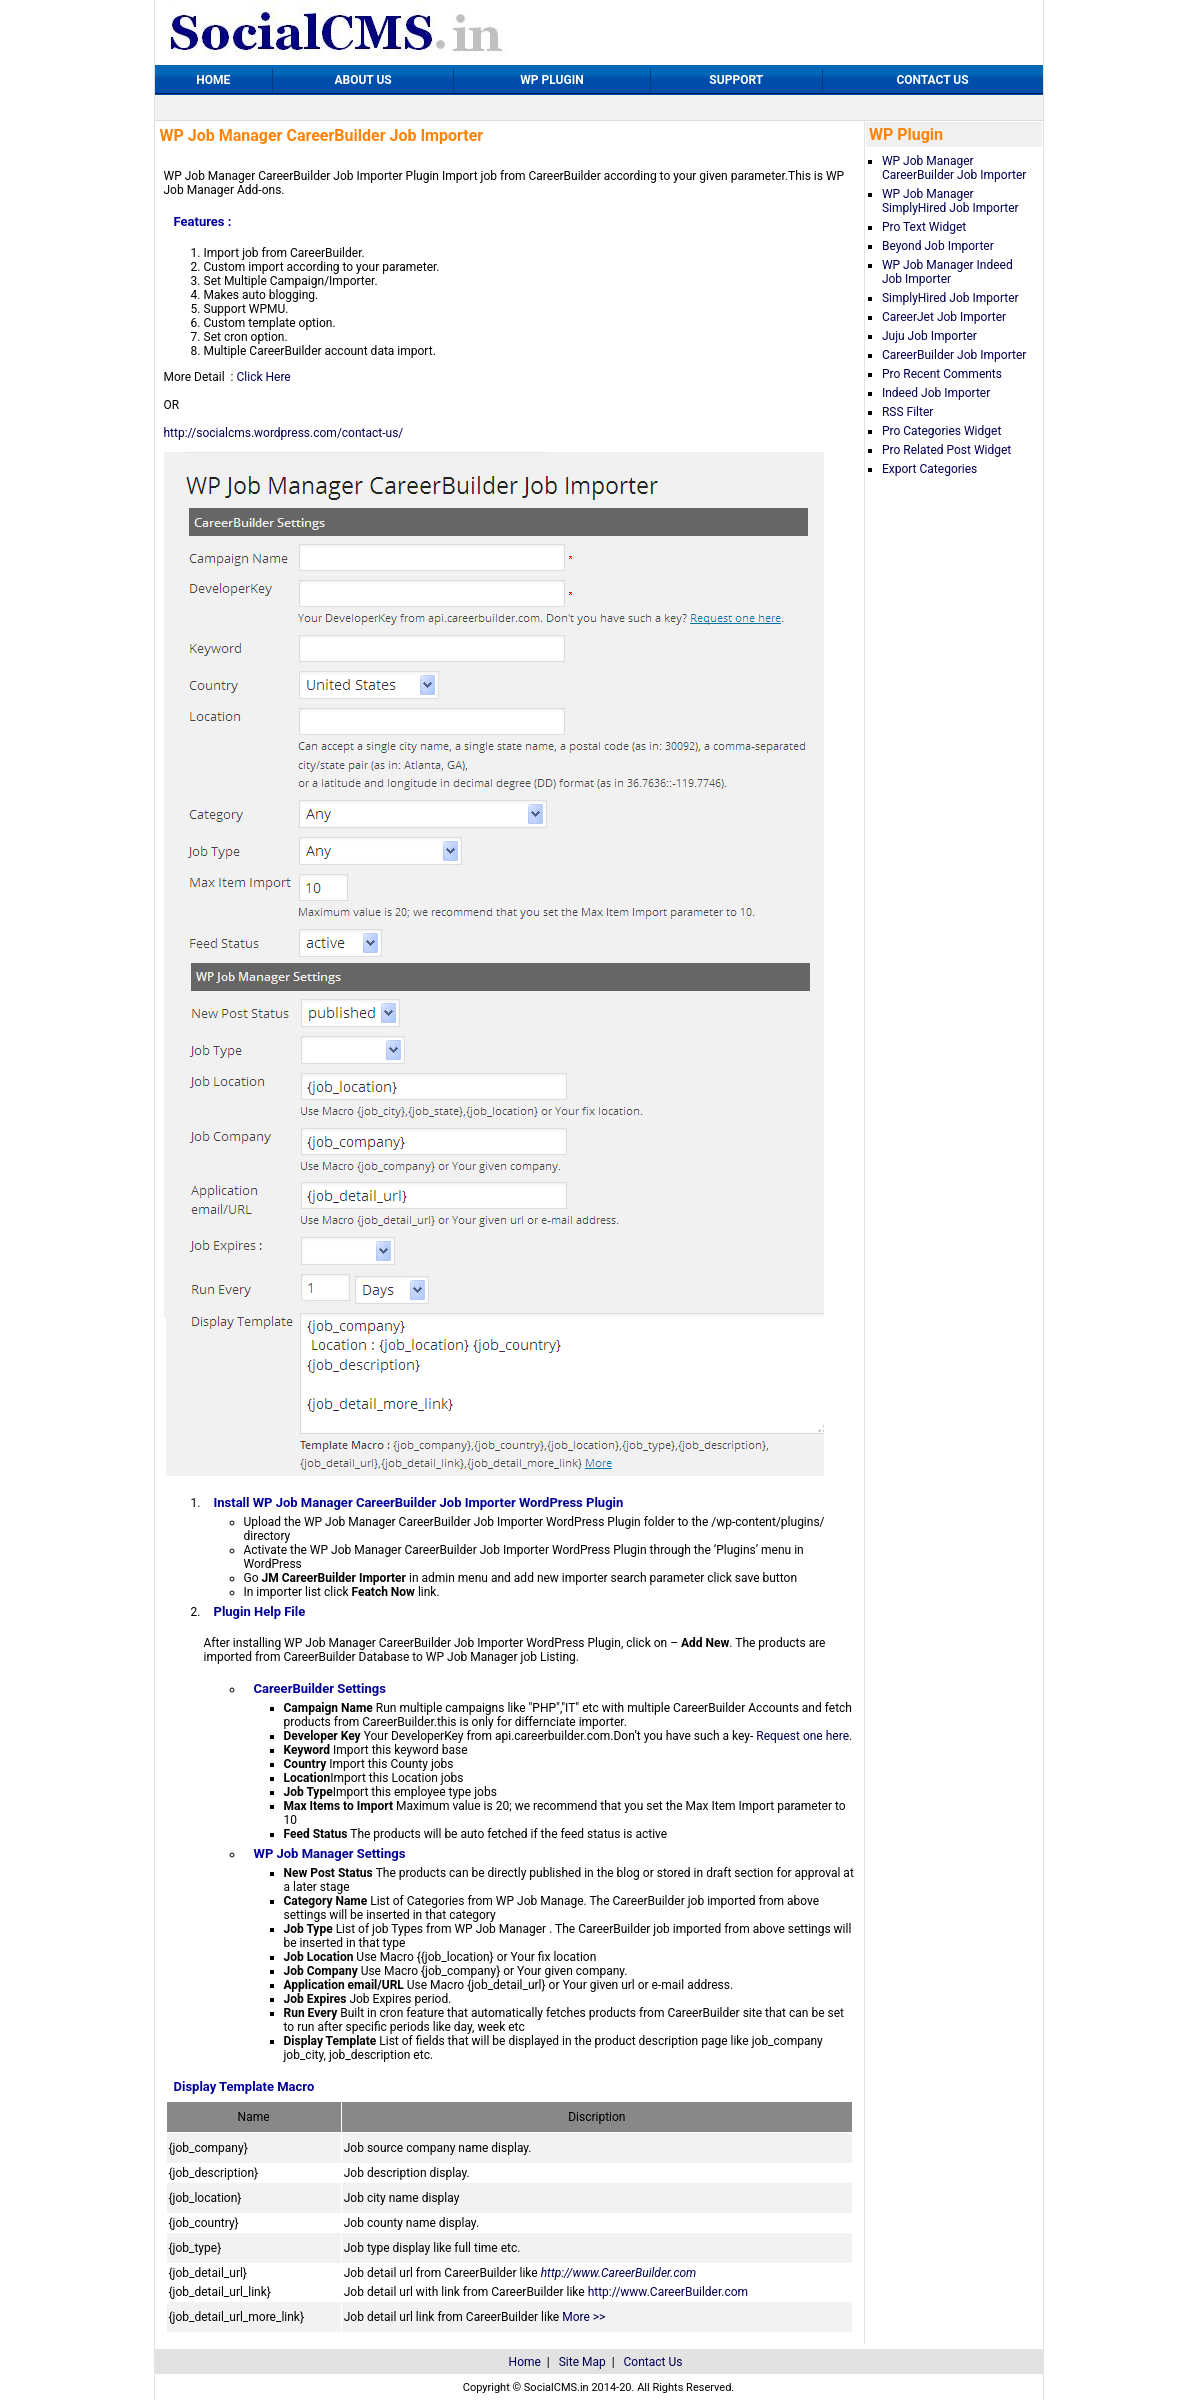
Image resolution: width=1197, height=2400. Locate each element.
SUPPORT (736, 80)
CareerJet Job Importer (944, 317)
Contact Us (653, 2362)
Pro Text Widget (924, 227)
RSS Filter (907, 412)
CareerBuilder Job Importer (954, 355)
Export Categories (929, 469)
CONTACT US (932, 80)
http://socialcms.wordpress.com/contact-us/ (284, 433)
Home (525, 2362)
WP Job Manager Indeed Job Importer (947, 272)
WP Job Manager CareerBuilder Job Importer (954, 168)
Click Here (263, 377)
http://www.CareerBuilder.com (619, 2273)
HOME (213, 80)
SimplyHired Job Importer (950, 298)
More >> (583, 2317)
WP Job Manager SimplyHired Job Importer (950, 201)
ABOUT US (362, 80)
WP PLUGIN (551, 80)
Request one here (802, 1736)
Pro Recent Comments (942, 374)
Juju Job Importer (929, 336)
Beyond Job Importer (938, 246)
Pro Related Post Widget (946, 450)
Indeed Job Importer (936, 393)
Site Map (582, 2362)
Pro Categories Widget (941, 431)
